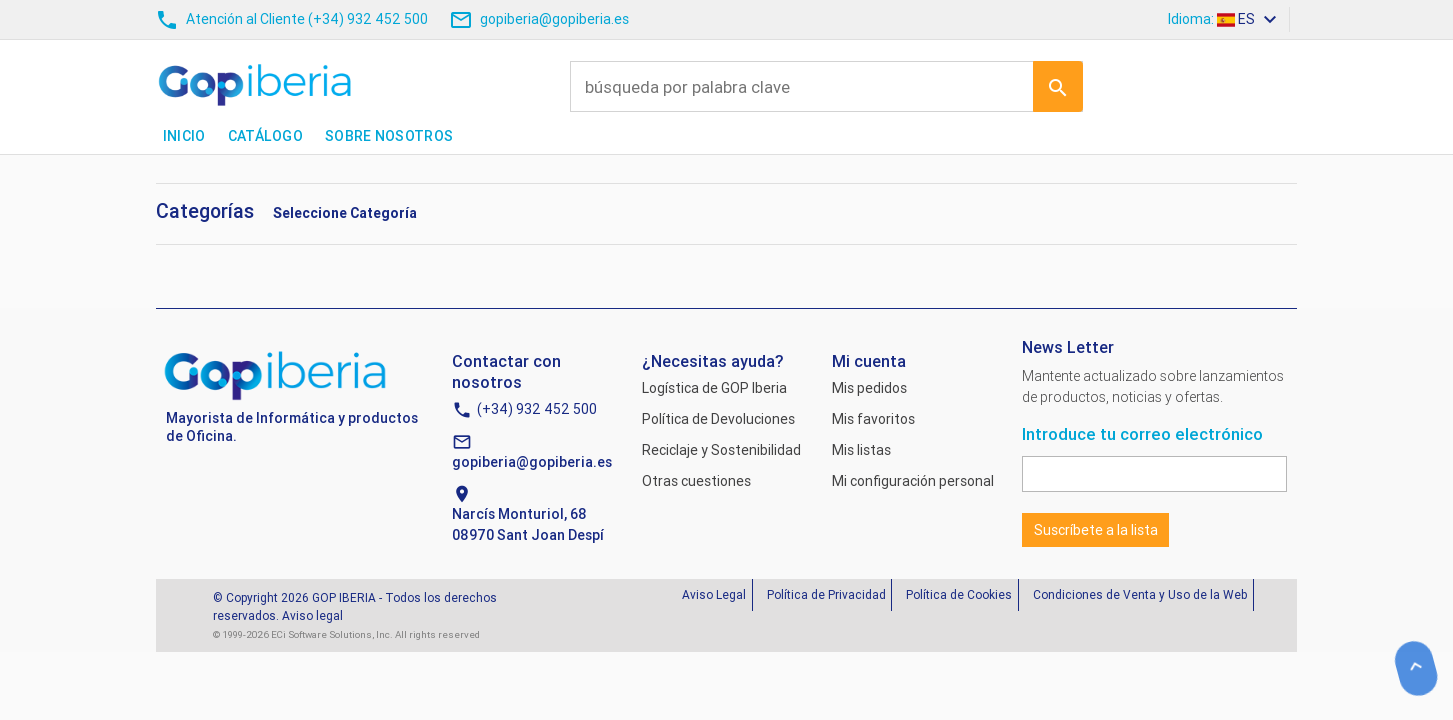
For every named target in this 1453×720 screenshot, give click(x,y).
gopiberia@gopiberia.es (532, 462)
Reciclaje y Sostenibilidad (721, 450)
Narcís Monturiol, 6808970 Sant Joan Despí (528, 524)
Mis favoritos (873, 419)
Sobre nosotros (389, 136)
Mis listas (861, 450)
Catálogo (265, 136)
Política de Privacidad (826, 594)
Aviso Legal (714, 594)
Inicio (184, 136)
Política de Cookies (959, 594)
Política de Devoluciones (718, 419)
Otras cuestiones (696, 481)
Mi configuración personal (913, 481)
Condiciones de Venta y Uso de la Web (1140, 594)
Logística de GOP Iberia (714, 388)
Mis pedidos (869, 388)
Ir (1058, 86)
